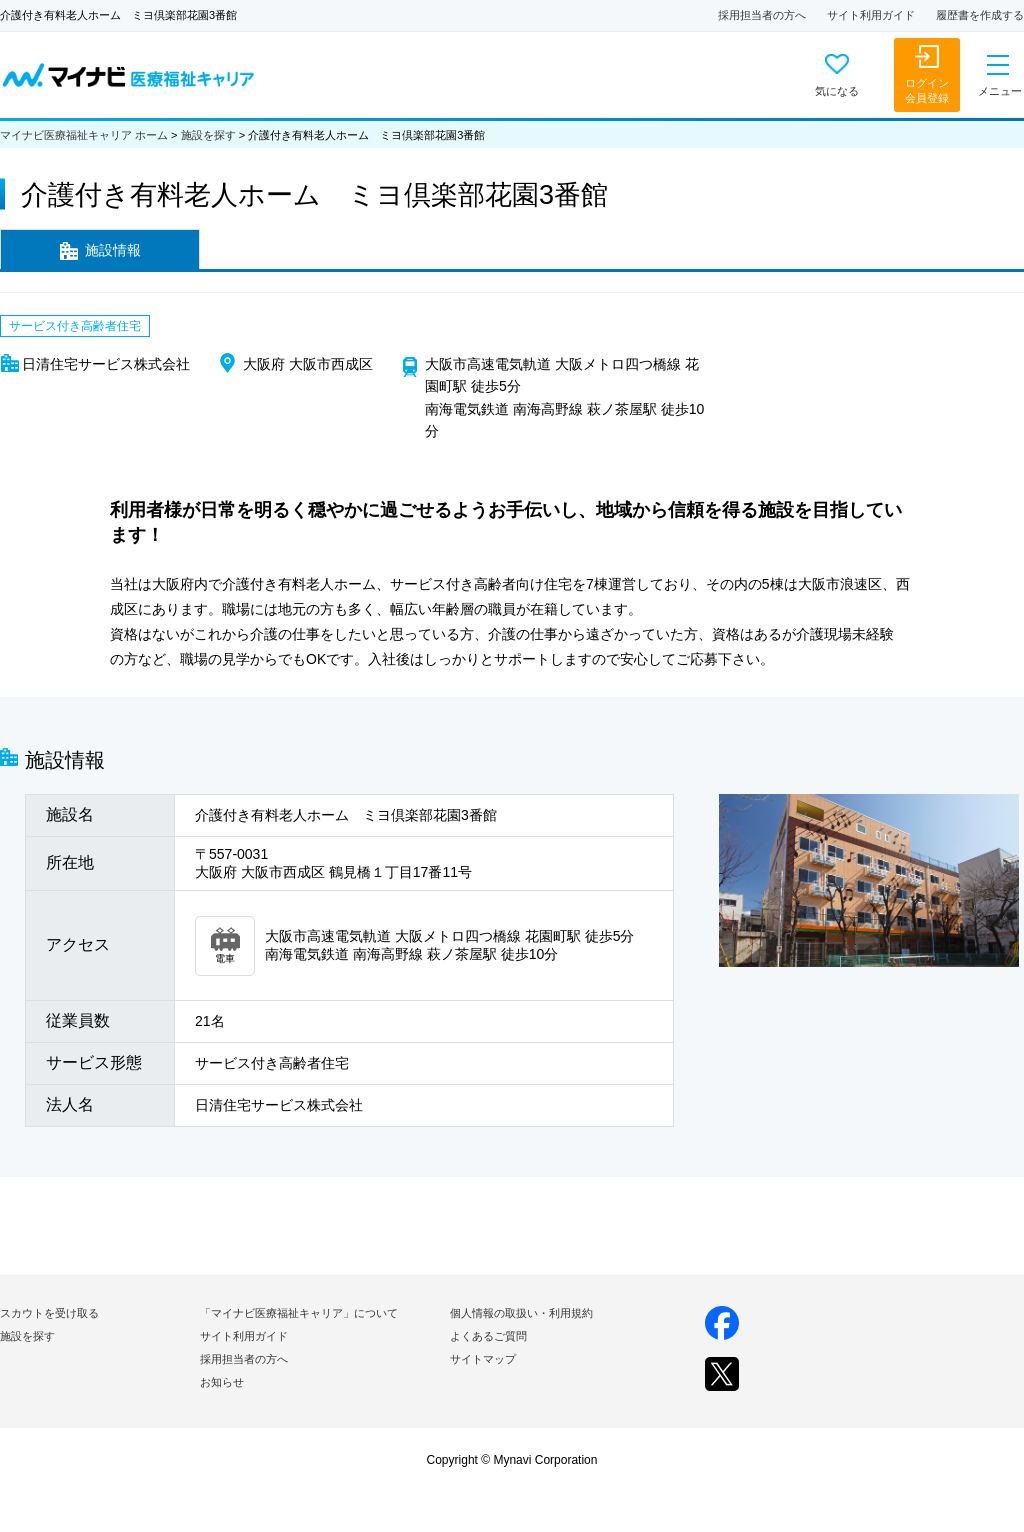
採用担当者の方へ (762, 15)
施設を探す (208, 135)
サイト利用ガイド (871, 15)
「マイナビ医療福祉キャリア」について (299, 1313)
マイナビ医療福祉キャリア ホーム (84, 135)
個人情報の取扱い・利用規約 (521, 1313)
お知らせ (222, 1382)
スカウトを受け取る (49, 1313)
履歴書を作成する (980, 15)
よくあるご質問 (488, 1336)
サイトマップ (483, 1359)
